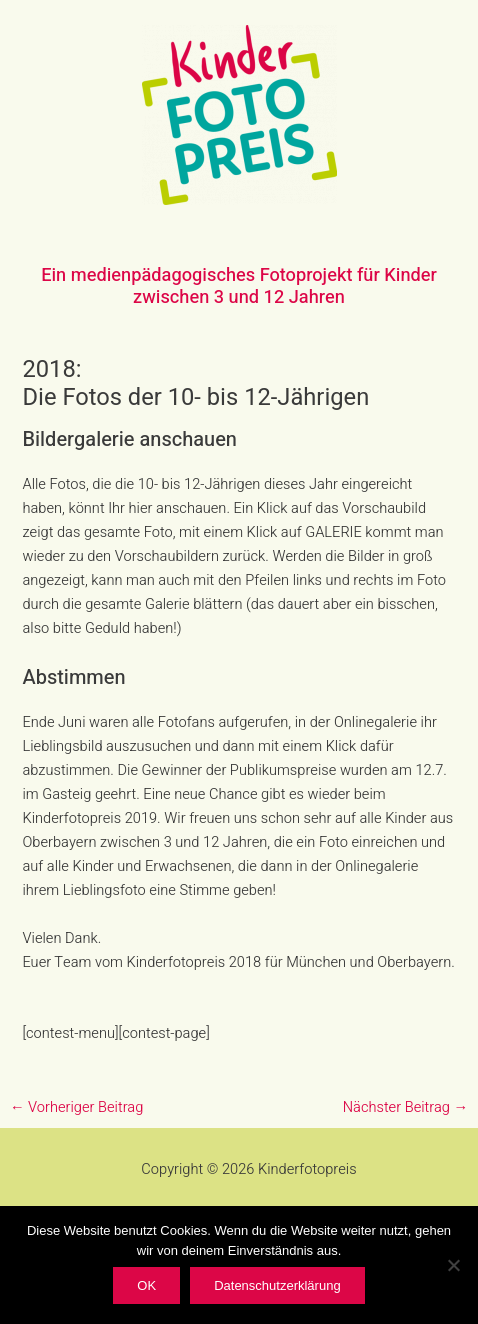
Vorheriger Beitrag (76, 1107)
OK (146, 1285)
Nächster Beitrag (405, 1107)
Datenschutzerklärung (277, 1285)
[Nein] (453, 1265)
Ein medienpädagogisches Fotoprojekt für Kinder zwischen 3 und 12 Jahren (239, 286)
